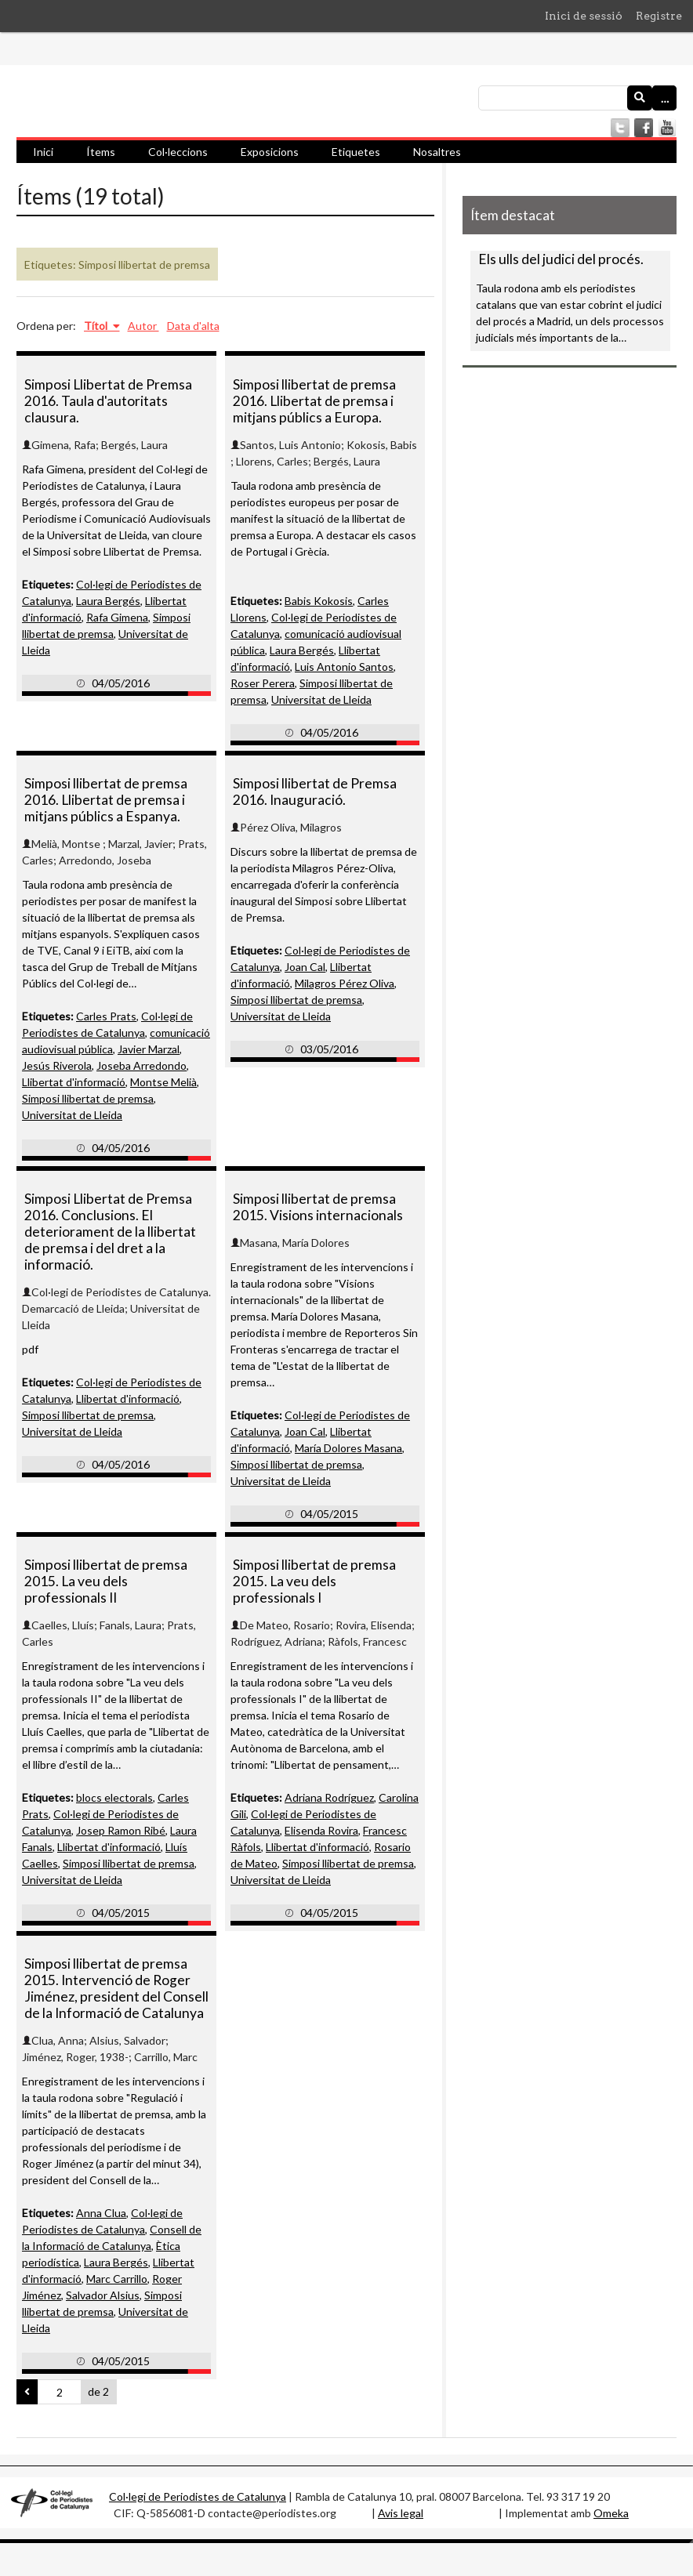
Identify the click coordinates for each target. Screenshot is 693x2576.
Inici (43, 151)
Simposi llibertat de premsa (88, 1098)
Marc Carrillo (116, 2278)
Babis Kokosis (319, 600)
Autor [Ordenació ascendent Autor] (143, 325)
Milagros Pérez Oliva (344, 983)
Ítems (100, 151)
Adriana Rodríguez (329, 1797)
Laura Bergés (108, 600)
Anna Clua (101, 2212)
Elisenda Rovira (321, 1830)
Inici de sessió (583, 15)
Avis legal (400, 2513)
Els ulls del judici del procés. (561, 259)
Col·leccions (178, 151)
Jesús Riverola (57, 1065)
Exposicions (270, 151)
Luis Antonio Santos (344, 666)
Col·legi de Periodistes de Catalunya (197, 2496)
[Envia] (639, 98)
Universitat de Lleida (321, 699)
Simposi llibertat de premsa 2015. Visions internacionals (318, 1206)
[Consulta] (577, 98)
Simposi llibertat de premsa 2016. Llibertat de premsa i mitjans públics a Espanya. (105, 799)
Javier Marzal (149, 1049)
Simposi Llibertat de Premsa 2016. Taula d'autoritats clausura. (108, 401)
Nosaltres (437, 151)
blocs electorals (114, 1797)
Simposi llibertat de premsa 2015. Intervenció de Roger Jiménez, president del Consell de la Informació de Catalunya (116, 1988)
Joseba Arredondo (141, 1065)
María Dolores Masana (348, 1448)
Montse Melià (163, 1082)
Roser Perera (262, 683)
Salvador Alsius (103, 2295)
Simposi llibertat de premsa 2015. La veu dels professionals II (105, 1581)
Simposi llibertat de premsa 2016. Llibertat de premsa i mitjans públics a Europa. (314, 401)
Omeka (611, 2513)
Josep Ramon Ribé (120, 1830)
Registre (659, 15)
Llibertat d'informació (73, 1082)
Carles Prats (106, 1016)
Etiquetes (356, 151)
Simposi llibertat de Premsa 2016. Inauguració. (315, 791)
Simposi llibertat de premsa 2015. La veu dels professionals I (314, 1581)
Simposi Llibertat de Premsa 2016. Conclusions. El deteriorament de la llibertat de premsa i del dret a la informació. (110, 1231)
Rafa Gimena (117, 617)
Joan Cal (305, 966)
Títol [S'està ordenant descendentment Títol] (97, 325)
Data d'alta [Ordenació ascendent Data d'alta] (193, 325)
